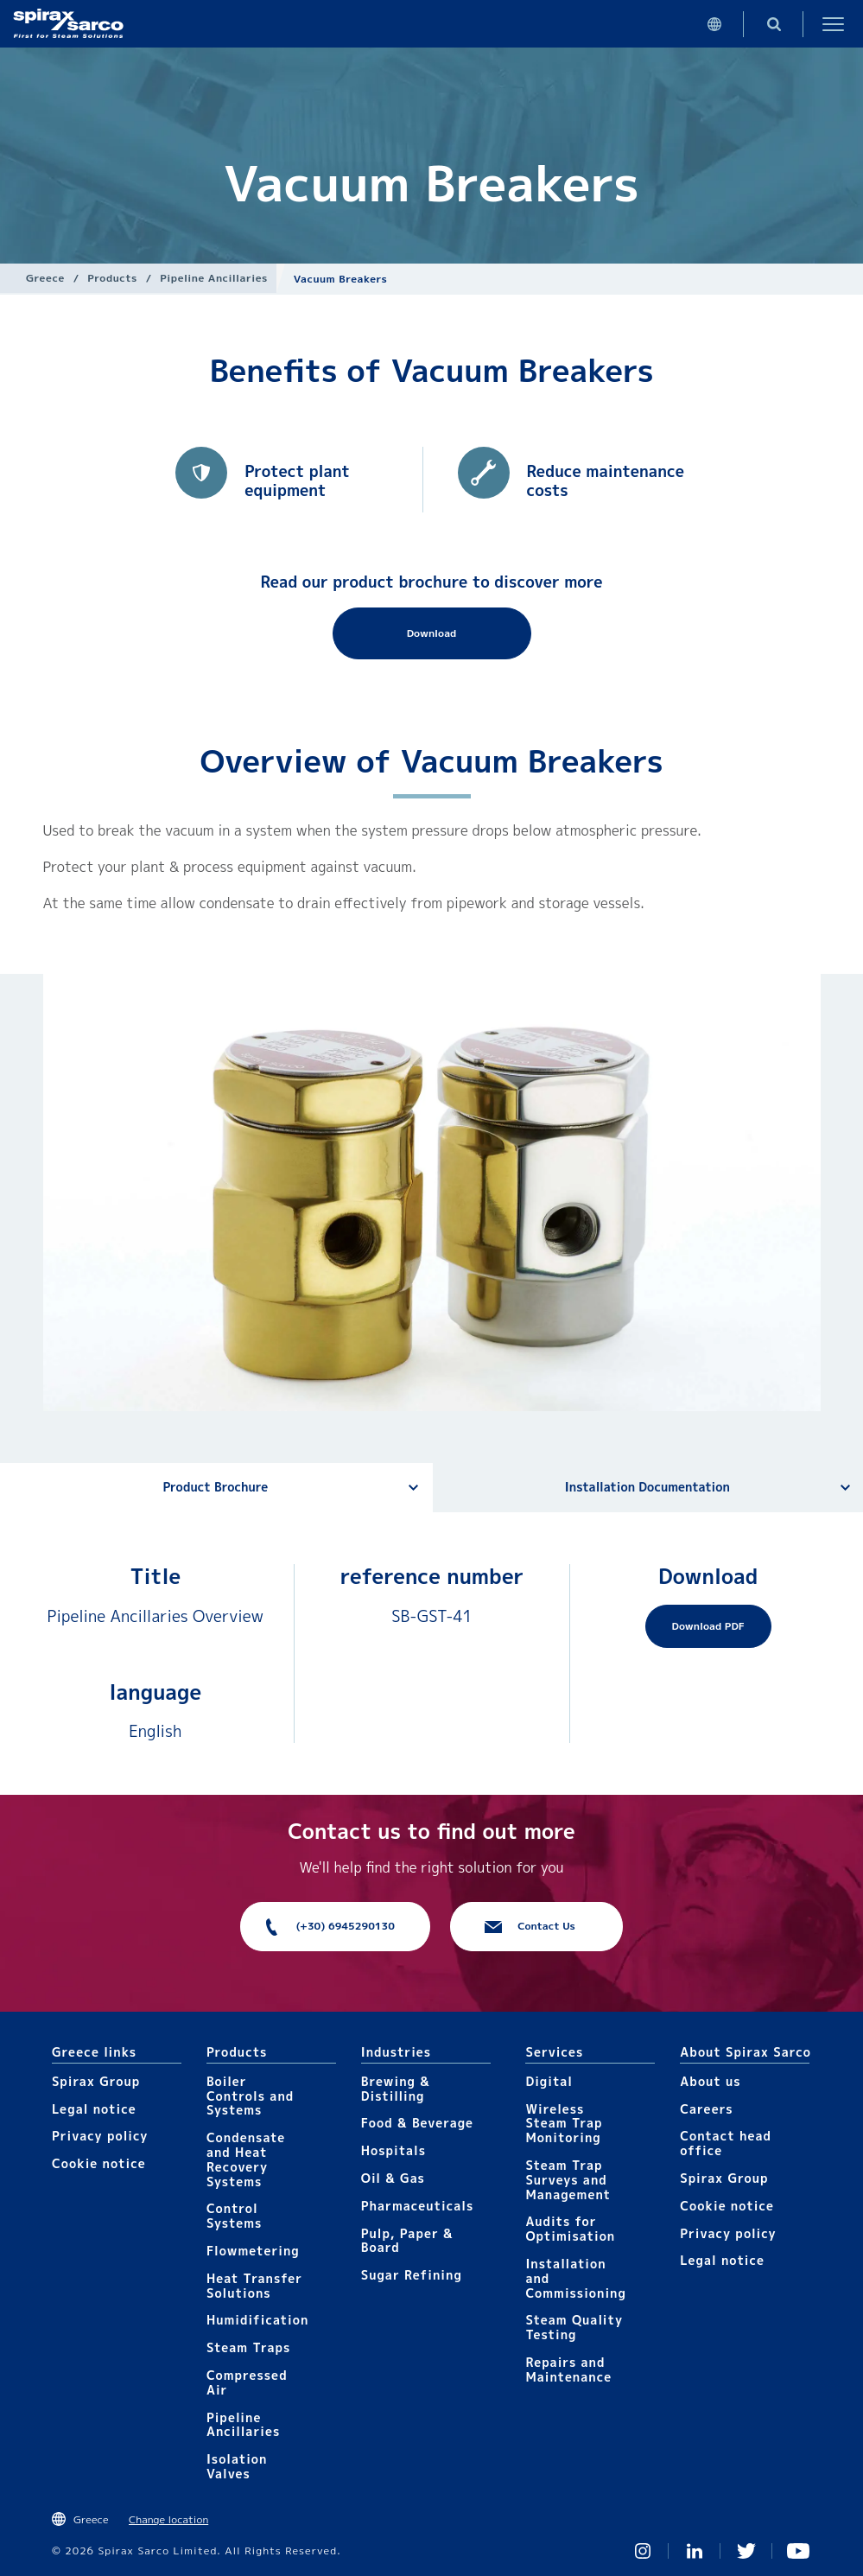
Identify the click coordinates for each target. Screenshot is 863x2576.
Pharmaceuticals (417, 2206)
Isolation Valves (237, 2466)
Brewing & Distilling (395, 2088)
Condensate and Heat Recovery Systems (245, 2159)
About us (710, 2081)
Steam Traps (248, 2347)
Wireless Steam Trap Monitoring (563, 2124)
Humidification (257, 2320)
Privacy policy (100, 2136)
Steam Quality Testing (574, 2327)
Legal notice (94, 2109)
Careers (706, 2109)
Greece (45, 277)
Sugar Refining (411, 2275)
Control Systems (234, 2215)
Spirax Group (96, 2081)
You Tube (798, 2551)
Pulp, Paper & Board (407, 2240)
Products (111, 277)
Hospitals (393, 2150)
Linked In (695, 2551)
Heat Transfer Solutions (254, 2285)
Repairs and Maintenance (568, 2369)
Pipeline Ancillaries (214, 277)
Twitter (746, 2551)
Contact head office (725, 2143)
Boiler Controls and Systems (250, 2096)
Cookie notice (99, 2163)
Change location (168, 2519)
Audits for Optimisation (570, 2228)
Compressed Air (247, 2382)
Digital (549, 2081)
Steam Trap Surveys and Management (568, 2180)
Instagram (643, 2551)
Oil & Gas (393, 2178)
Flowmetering (253, 2250)
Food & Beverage (417, 2123)
